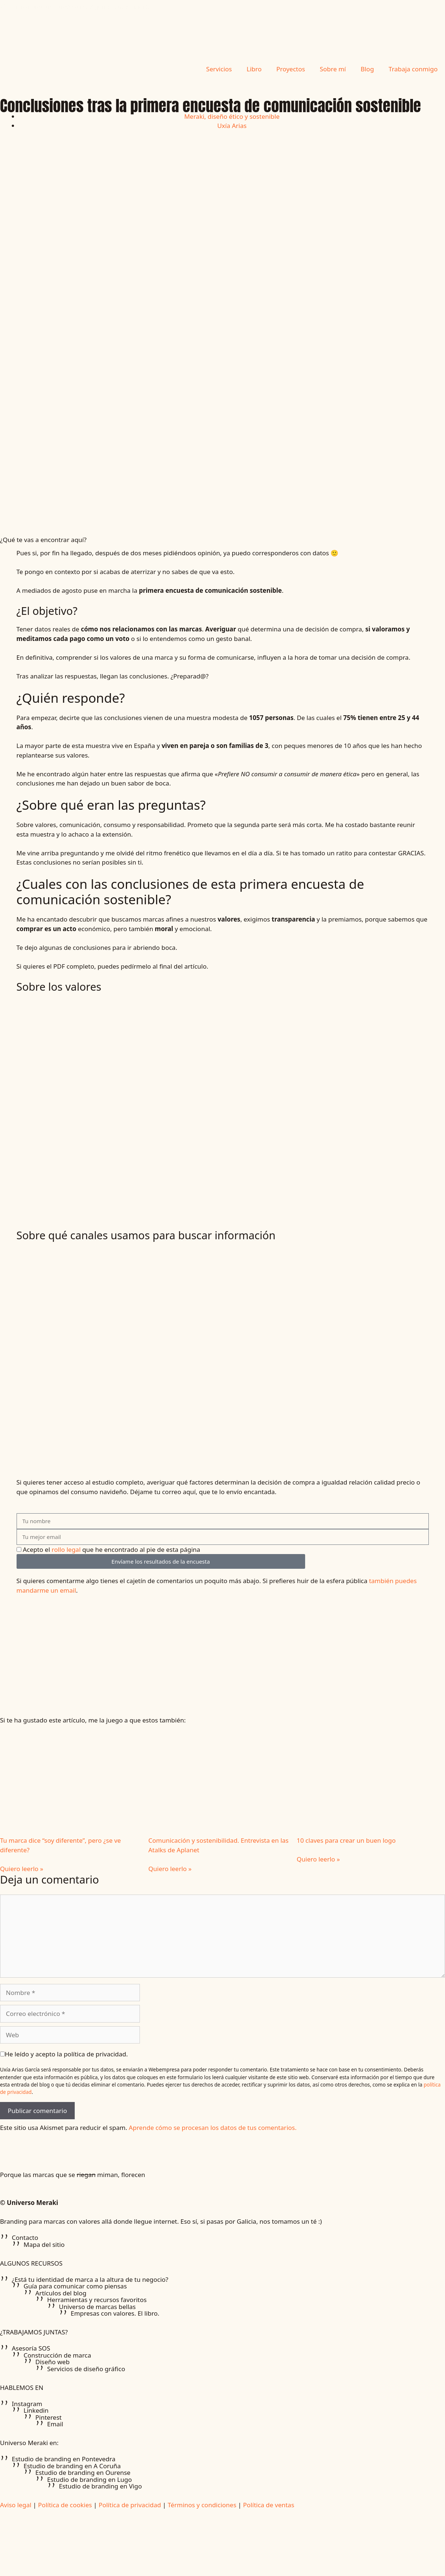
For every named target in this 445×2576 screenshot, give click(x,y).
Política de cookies (65, 2505)
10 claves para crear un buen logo (346, 1840)
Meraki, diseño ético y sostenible (231, 116)
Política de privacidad (130, 2505)
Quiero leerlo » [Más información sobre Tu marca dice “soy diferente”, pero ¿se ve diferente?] (21, 1868)
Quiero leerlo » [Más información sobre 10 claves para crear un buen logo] (318, 1859)
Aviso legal (15, 2505)
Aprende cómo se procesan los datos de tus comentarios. (213, 2127)
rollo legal (66, 1549)
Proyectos (290, 69)
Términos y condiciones (202, 2505)
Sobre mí (333, 69)
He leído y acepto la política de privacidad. (66, 2054)
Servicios (219, 69)
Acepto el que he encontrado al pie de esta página (111, 1549)
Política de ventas (268, 2505)
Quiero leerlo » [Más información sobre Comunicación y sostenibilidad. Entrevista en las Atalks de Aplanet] (169, 1868)
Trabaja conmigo (413, 69)
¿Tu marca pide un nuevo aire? (76, 12)
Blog (367, 69)
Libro (254, 69)
